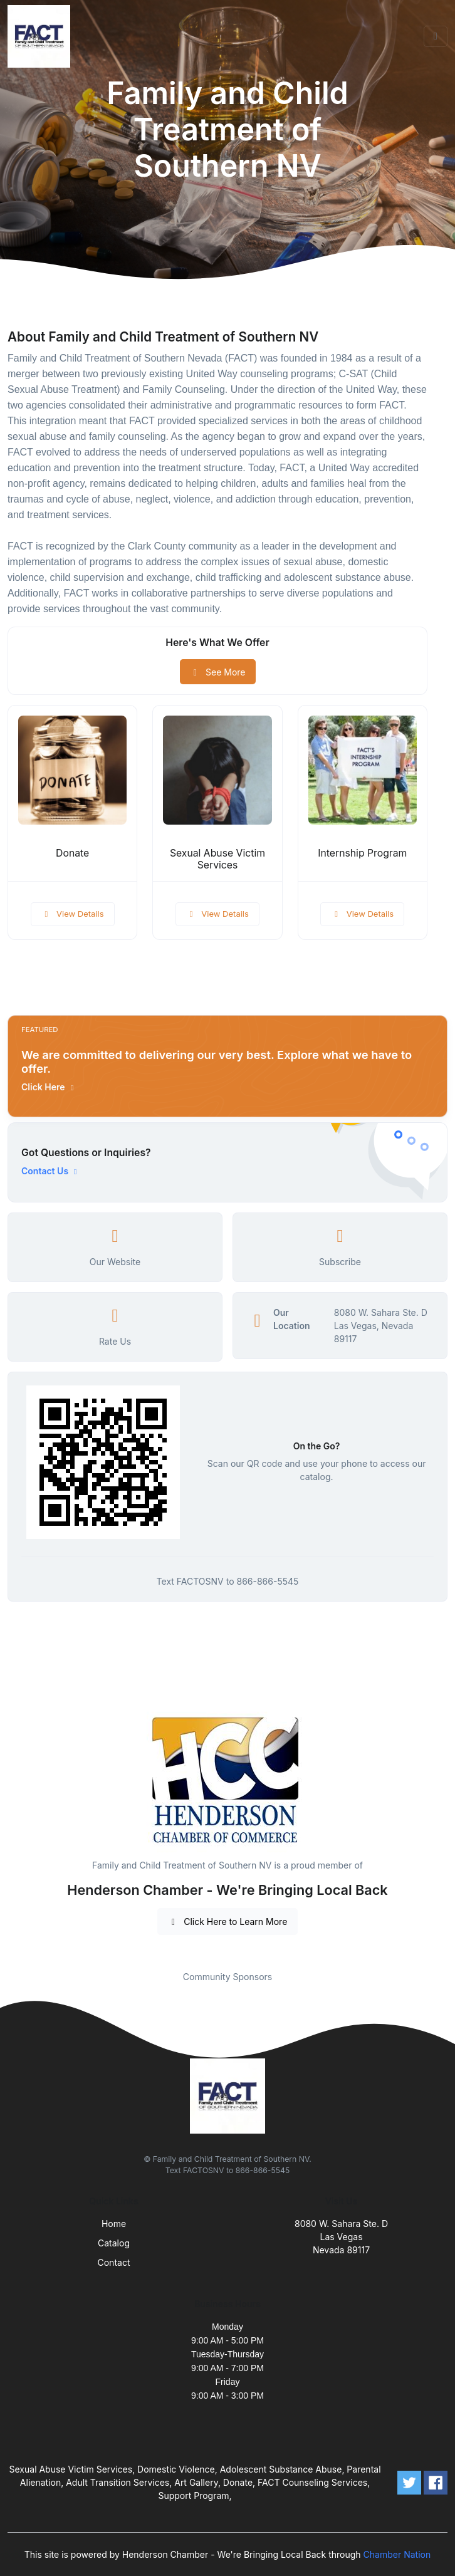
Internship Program (362, 853)
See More (218, 672)
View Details (72, 914)
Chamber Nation (397, 2554)
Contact (114, 2262)
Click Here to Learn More (228, 1921)
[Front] (41, 36)
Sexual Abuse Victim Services (217, 859)
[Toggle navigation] (435, 36)
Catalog (114, 2243)
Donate (72, 853)
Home (114, 2223)
